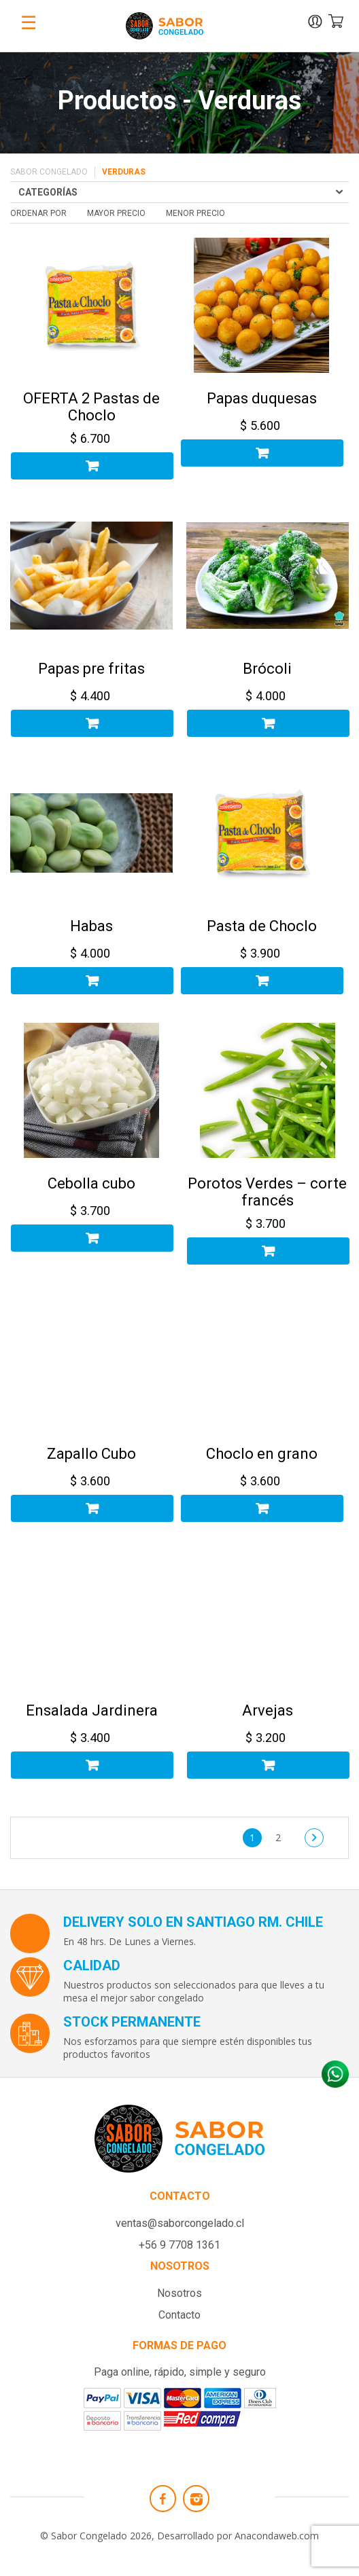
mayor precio (116, 213)
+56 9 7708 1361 (179, 2244)
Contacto (179, 2314)
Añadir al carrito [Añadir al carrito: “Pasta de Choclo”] (262, 980)
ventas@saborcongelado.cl (180, 2223)
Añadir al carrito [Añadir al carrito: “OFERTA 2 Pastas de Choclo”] (92, 465)
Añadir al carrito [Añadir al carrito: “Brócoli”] (268, 723)
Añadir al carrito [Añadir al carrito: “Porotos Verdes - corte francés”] (268, 1251)
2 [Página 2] (278, 1837)
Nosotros (179, 2293)
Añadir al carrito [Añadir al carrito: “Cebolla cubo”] (92, 1238)
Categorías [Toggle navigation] (48, 192)
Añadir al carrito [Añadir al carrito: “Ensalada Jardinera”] (92, 1765)
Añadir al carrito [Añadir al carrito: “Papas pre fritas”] (92, 723)
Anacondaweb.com (277, 2535)
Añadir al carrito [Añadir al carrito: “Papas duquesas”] (262, 453)
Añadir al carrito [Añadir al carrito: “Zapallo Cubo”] (92, 1508)
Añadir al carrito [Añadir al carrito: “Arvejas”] (268, 1765)
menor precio (195, 213)
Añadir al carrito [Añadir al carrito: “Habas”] (92, 980)
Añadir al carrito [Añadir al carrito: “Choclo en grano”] (262, 1508)
